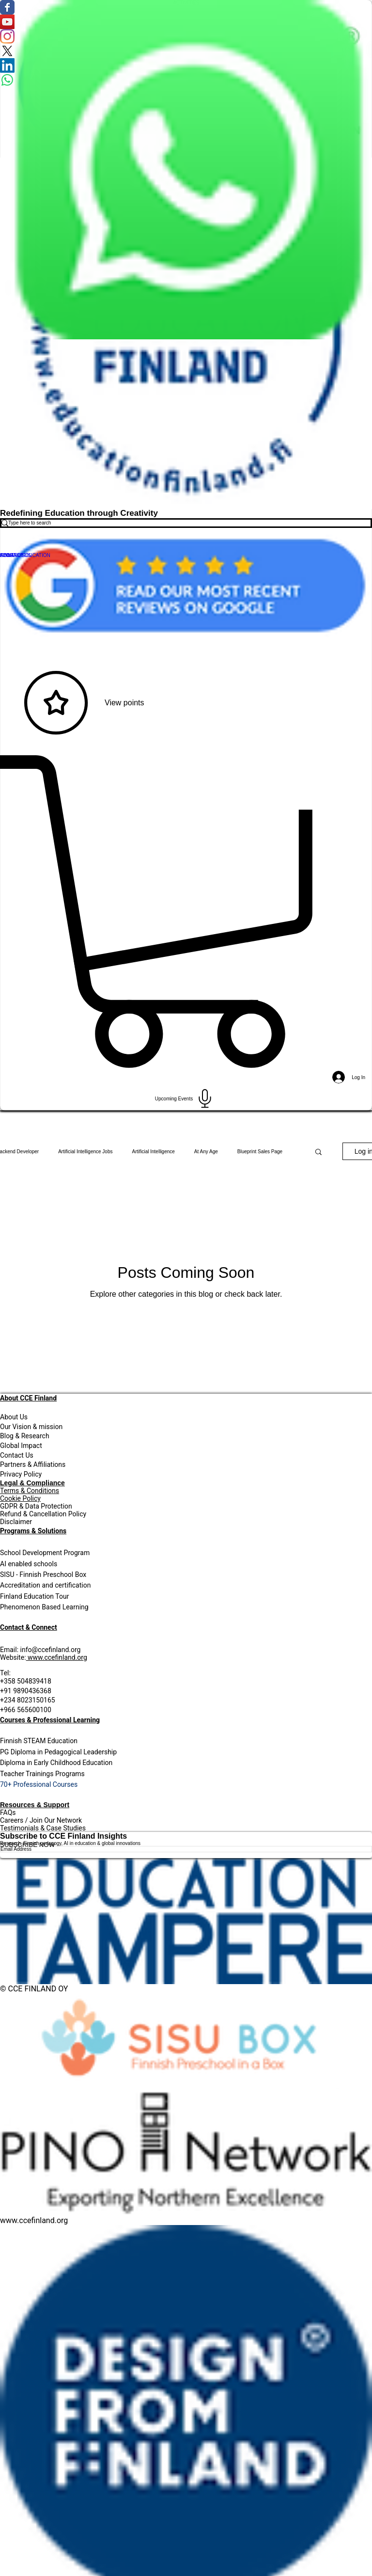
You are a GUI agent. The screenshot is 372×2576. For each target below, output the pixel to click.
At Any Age (206, 1151)
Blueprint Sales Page (259, 1151)
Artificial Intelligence (153, 1151)
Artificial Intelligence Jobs (85, 1151)
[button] (318, 1152)
